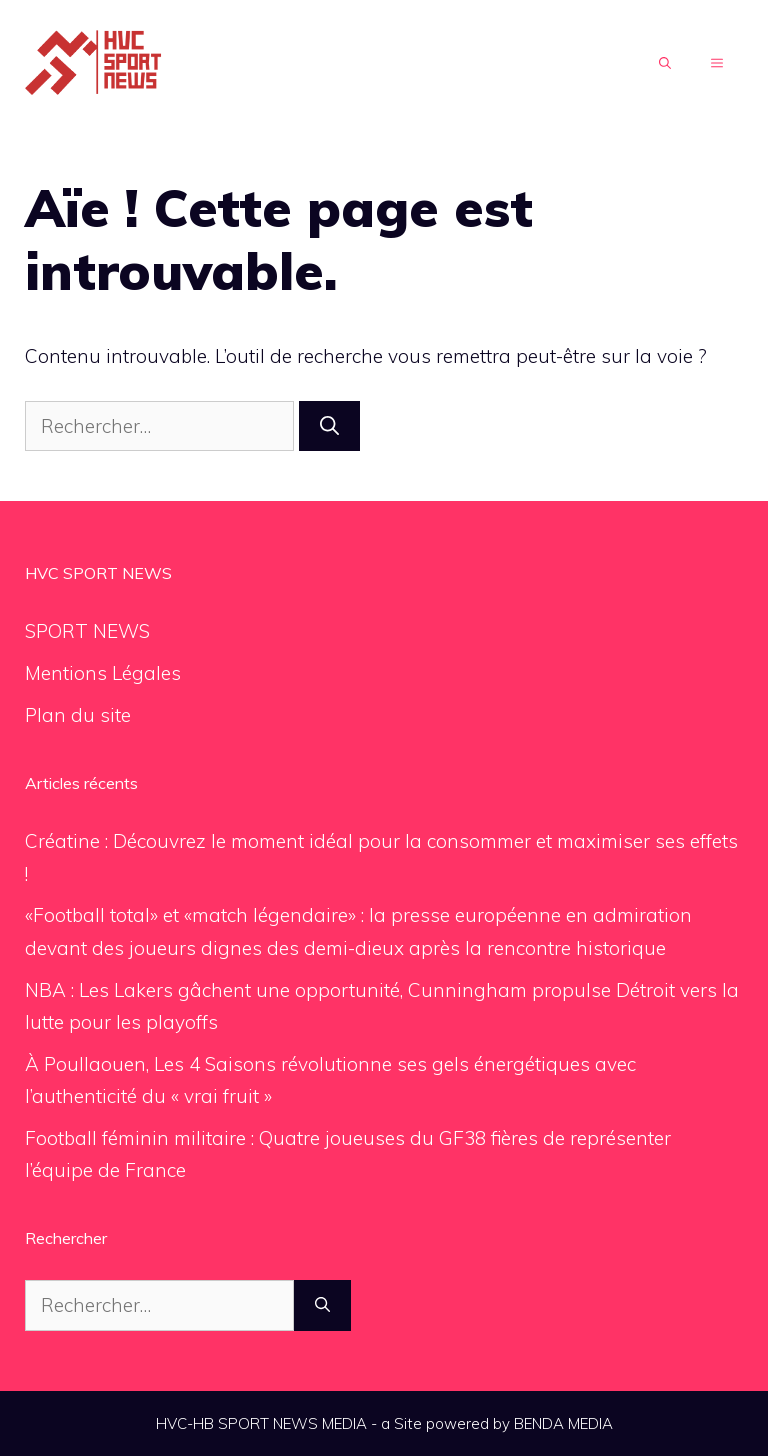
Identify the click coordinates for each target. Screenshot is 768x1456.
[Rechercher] (329, 426)
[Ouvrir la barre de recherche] (665, 64)
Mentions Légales (103, 673)
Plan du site (78, 715)
